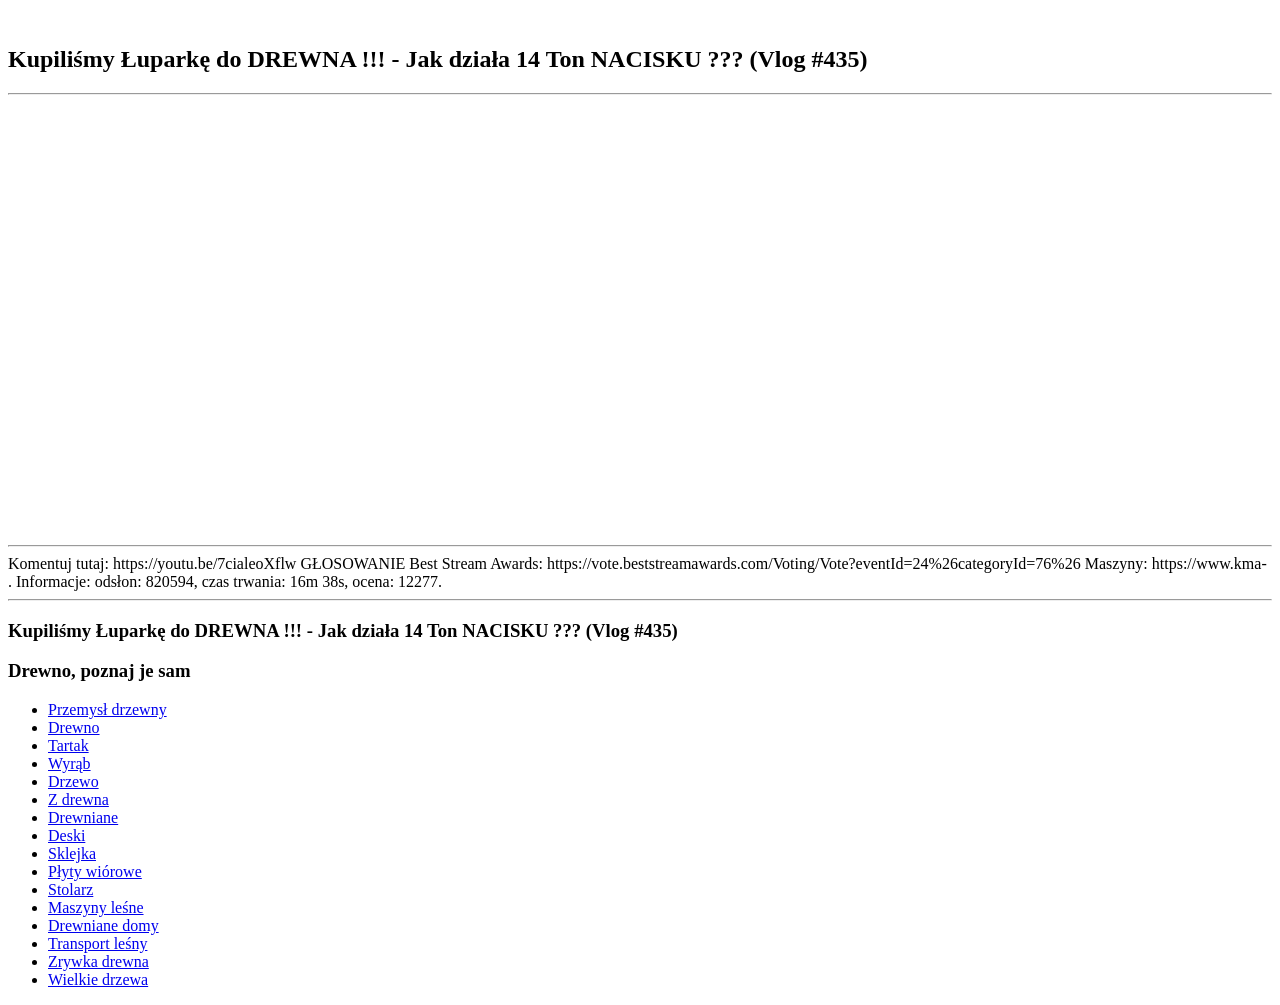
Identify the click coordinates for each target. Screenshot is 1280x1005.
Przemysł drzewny (107, 709)
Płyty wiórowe (95, 871)
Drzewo (73, 781)
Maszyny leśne (96, 907)
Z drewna (78, 799)
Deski (66, 835)
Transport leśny (97, 943)
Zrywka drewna (98, 961)
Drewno (74, 727)
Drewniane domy (103, 925)
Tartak (68, 745)
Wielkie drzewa (98, 979)
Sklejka (72, 853)
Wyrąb (69, 763)
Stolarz (70, 889)
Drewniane (83, 817)
